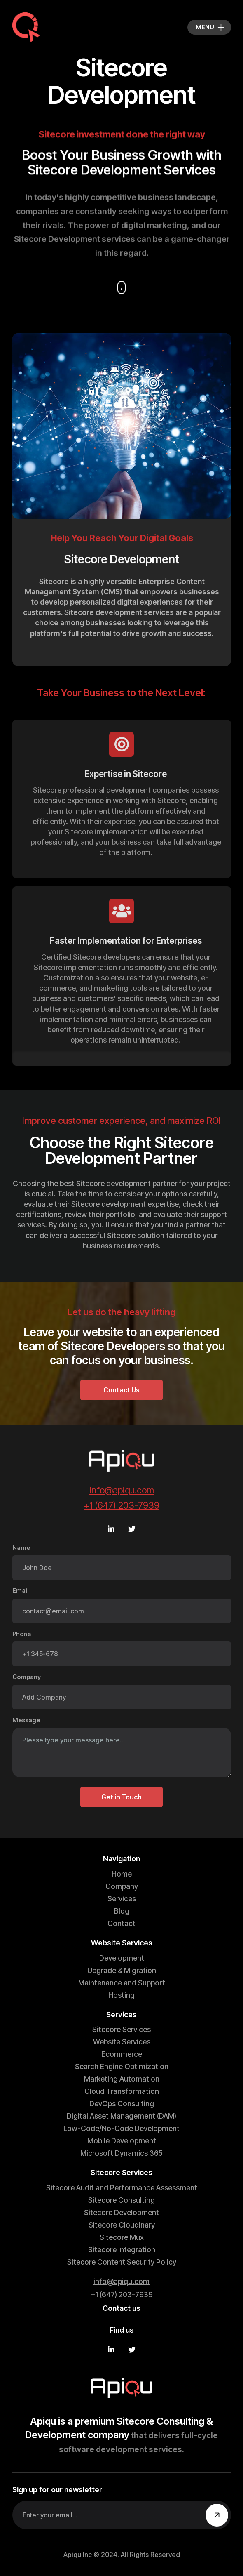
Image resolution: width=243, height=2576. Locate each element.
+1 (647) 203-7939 (121, 1505)
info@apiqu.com (121, 1490)
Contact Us (121, 1390)
